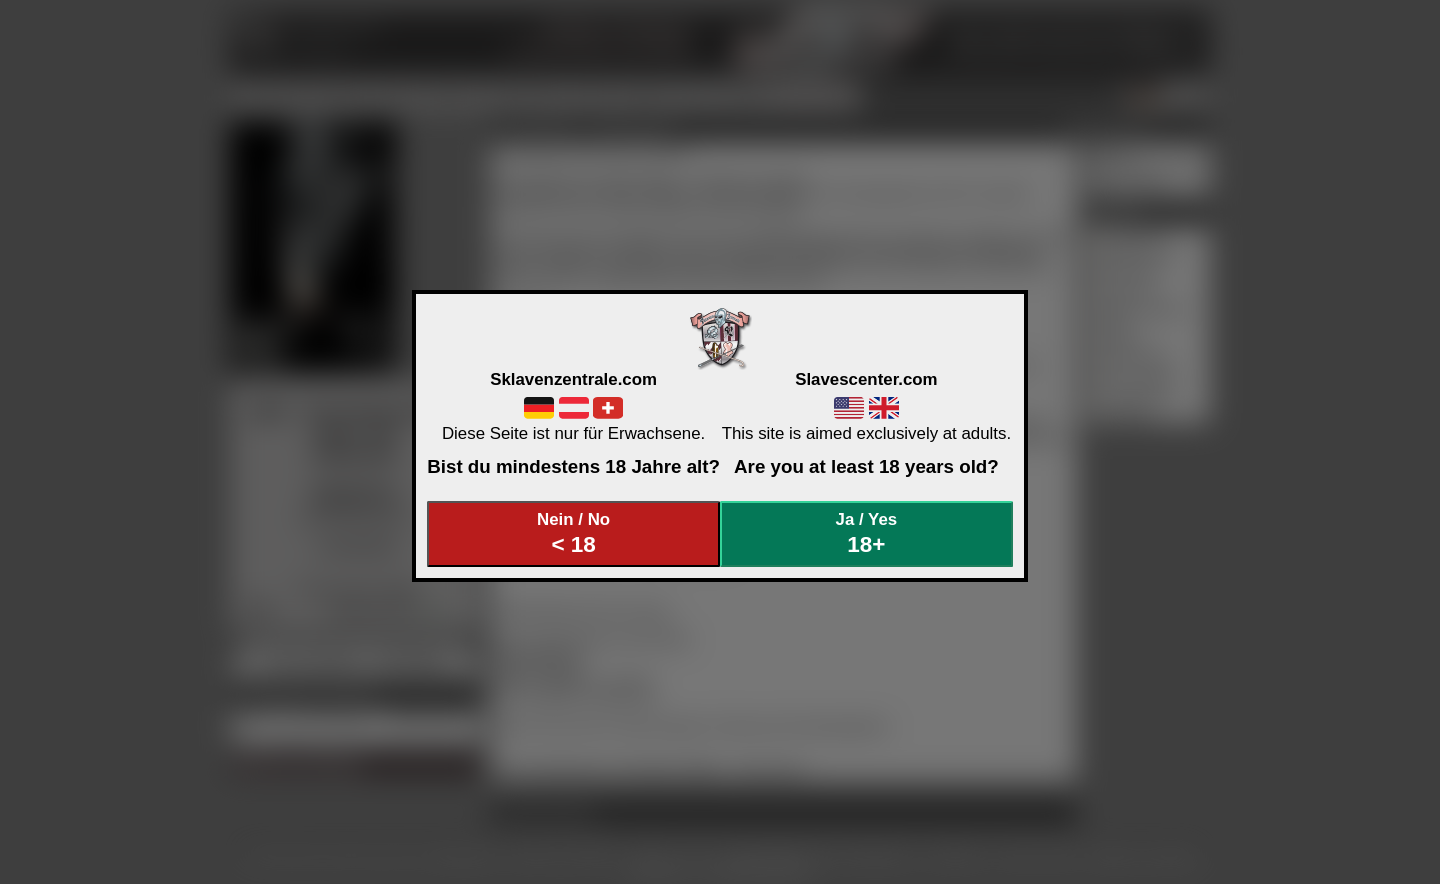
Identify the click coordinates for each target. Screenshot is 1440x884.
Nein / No (574, 533)
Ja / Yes (867, 533)
